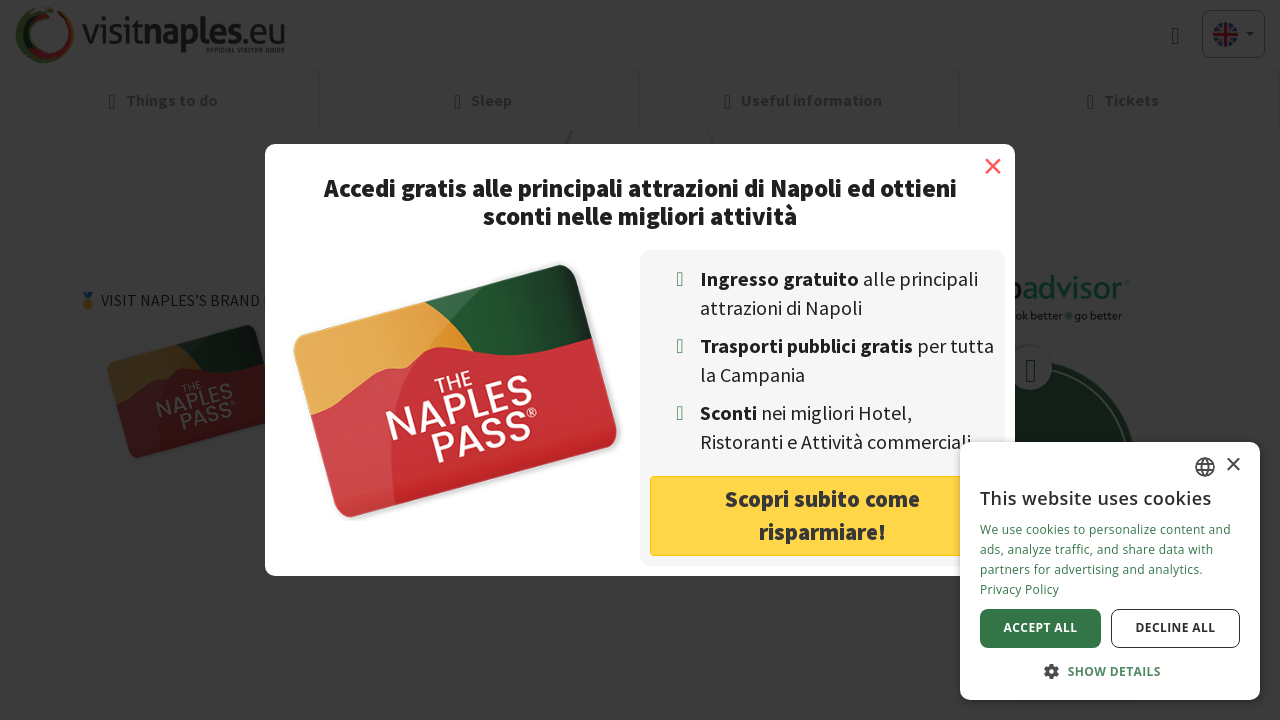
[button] (1110, 670)
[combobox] (1205, 467)
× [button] (1232, 465)
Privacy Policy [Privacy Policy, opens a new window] (1019, 589)
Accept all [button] (1041, 627)
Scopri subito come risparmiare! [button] (822, 515)
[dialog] (1110, 571)
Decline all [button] (1176, 627)
